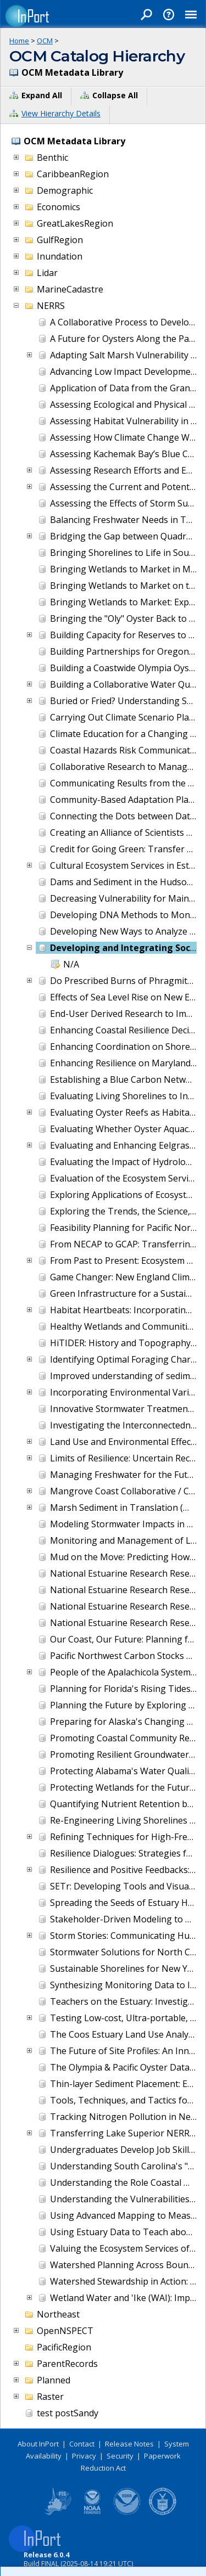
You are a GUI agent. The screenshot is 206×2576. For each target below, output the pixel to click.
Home (19, 41)
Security (120, 2456)
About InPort (38, 2444)
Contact (81, 2444)
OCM (45, 41)
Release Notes (129, 2444)
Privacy (84, 2456)
